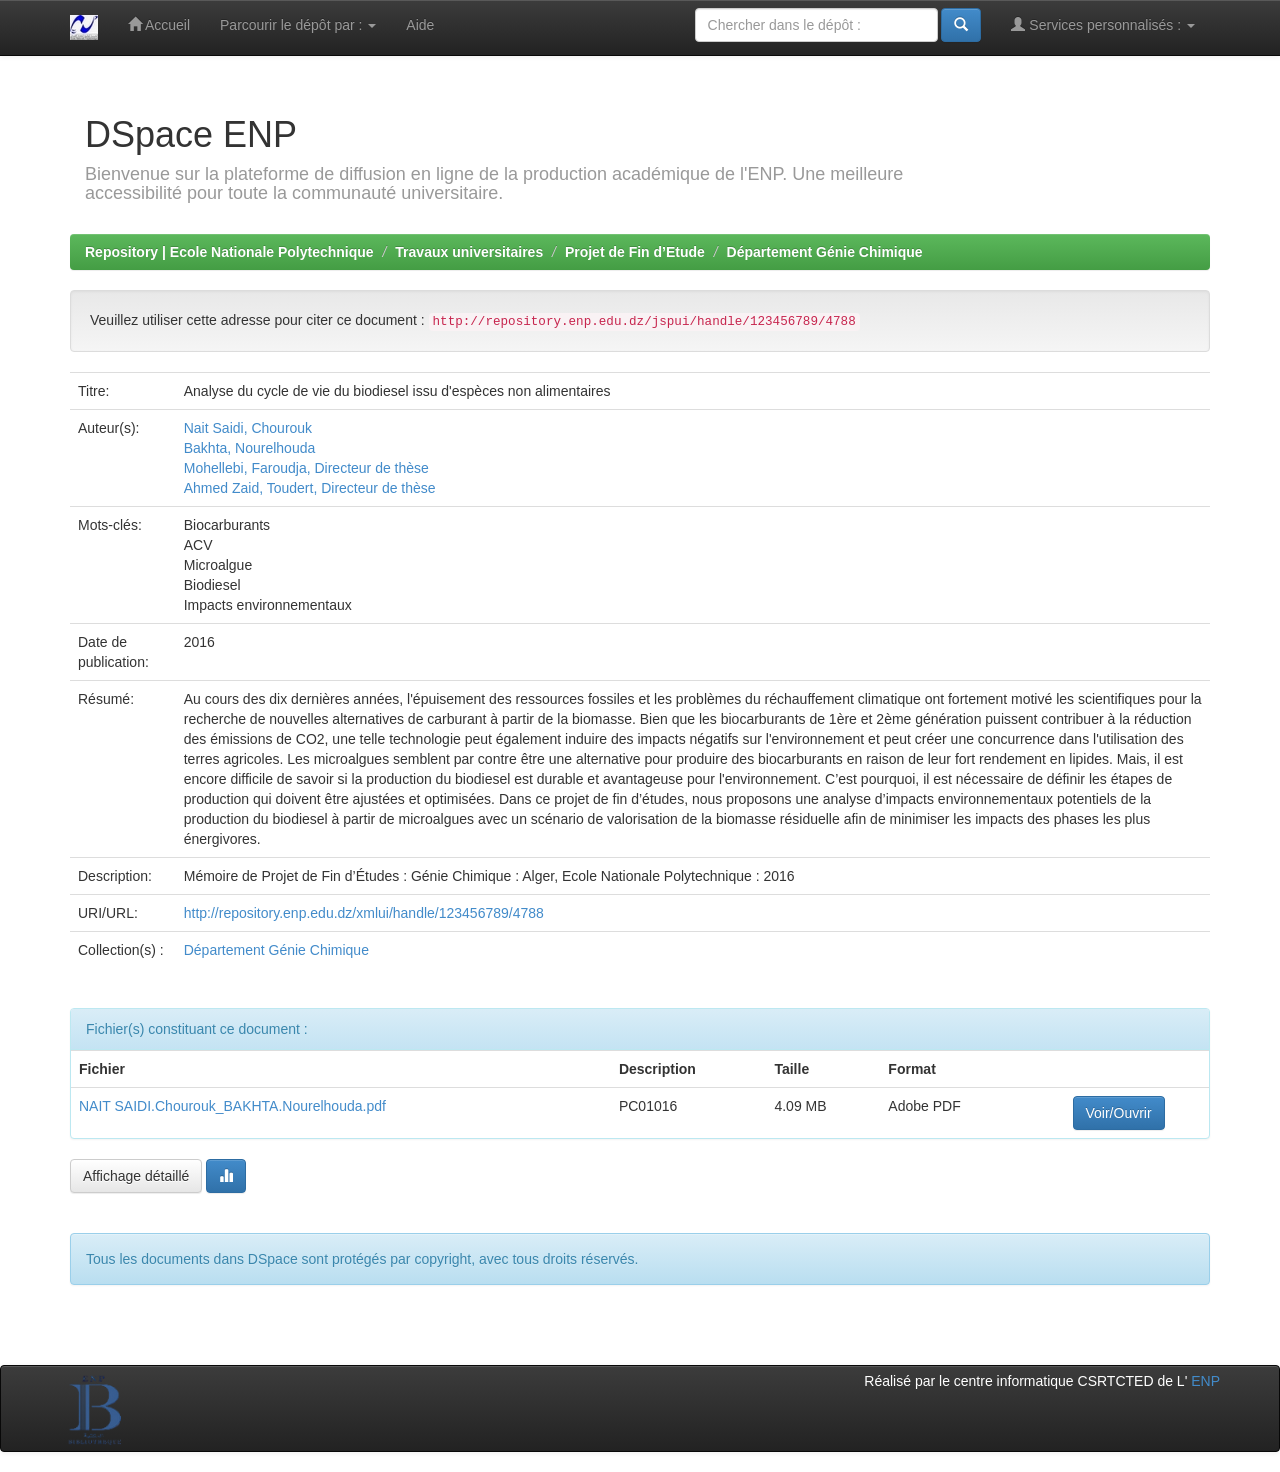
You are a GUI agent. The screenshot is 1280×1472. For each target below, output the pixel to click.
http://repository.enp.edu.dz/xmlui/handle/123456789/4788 (364, 913)
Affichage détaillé (136, 1176)
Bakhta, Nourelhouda (250, 448)
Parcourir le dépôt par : (298, 25)
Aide (420, 25)
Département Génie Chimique (825, 252)
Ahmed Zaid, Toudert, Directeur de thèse (310, 488)
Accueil (159, 24)
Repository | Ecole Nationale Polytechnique (229, 252)
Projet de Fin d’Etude (635, 252)
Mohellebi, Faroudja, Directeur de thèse (306, 468)
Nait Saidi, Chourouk (248, 428)
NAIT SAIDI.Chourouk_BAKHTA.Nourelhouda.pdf (232, 1106)
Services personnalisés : (1103, 24)
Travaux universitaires (469, 252)
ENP (1205, 1381)
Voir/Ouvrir (1119, 1113)
